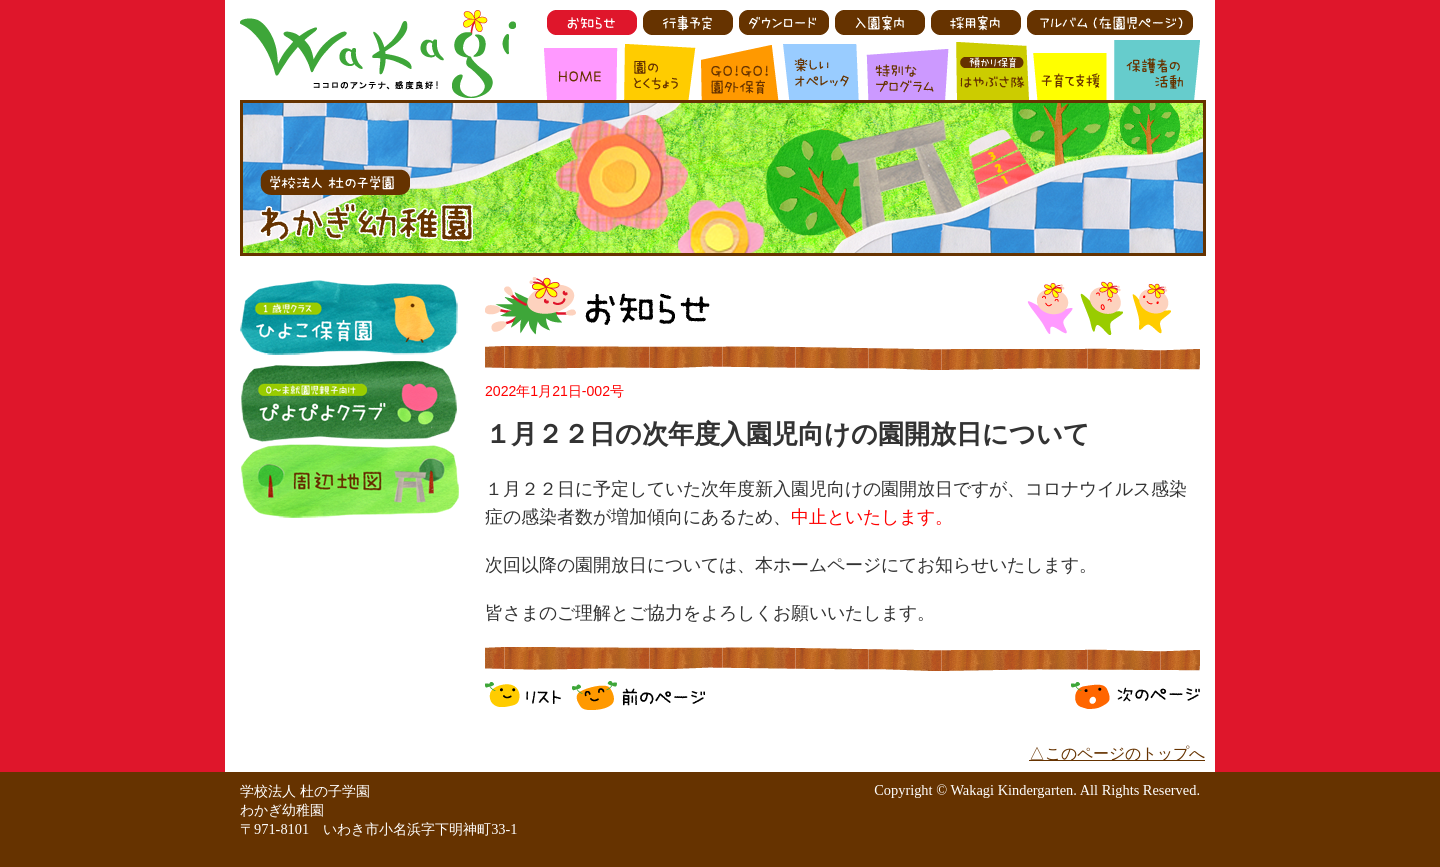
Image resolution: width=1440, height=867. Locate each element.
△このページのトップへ (1117, 753)
